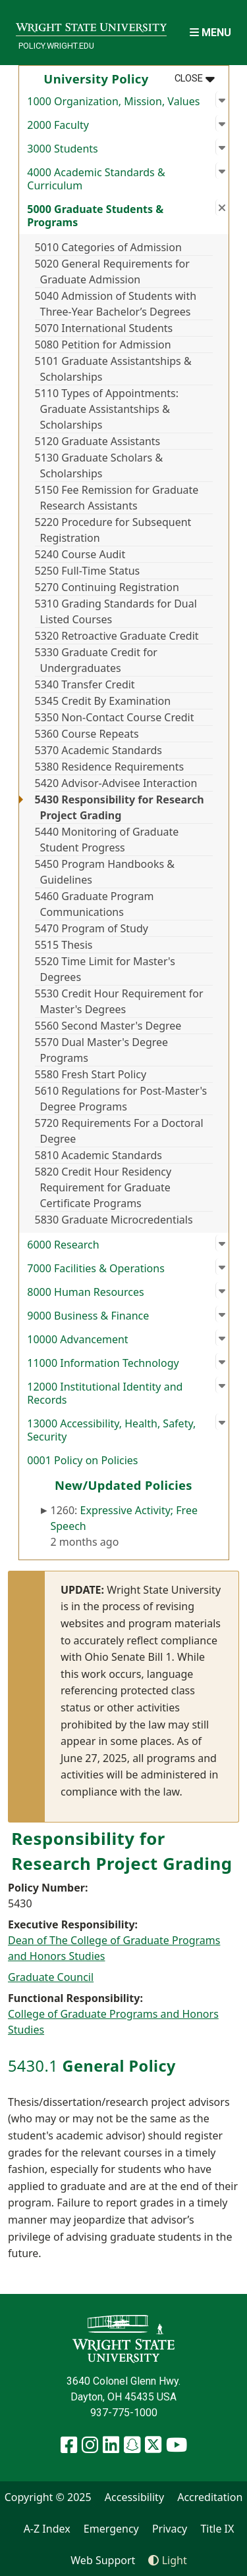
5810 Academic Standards (98, 1155)
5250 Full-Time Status (87, 570)
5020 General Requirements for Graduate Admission (112, 271)
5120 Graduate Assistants (98, 441)
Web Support (102, 2560)
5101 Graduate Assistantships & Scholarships (113, 369)
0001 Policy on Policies (82, 1460)
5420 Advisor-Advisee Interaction (116, 783)
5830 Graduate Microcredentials (114, 1219)
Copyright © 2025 (48, 2497)
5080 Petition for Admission (103, 344)
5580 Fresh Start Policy (91, 1074)
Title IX (217, 2528)
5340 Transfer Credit (85, 684)
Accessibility (134, 2497)
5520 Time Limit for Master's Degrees (105, 969)
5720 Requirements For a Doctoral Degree (119, 1131)
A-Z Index (47, 2528)
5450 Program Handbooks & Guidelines (105, 872)
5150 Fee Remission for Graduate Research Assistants (117, 498)
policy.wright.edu (56, 46)
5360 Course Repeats (87, 734)
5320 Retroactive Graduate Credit (117, 636)
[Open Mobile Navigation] (210, 32)
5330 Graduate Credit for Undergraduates (96, 660)
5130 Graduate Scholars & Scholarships (99, 465)
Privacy (169, 2528)
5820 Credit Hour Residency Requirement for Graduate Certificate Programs (103, 1187)
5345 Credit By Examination (103, 701)
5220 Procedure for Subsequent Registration (113, 530)
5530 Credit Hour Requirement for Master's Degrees (119, 1001)
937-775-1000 (123, 2412)
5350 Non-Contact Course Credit (114, 717)
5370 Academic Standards (98, 750)
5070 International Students (104, 328)
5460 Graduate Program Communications (94, 904)
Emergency (111, 2528)
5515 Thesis (64, 945)
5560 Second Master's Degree (108, 1025)
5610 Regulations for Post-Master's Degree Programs (121, 1099)
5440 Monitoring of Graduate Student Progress (107, 839)
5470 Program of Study (91, 928)
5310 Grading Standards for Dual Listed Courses (116, 611)
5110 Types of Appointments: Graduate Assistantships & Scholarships (107, 409)
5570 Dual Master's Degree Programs (102, 1050)
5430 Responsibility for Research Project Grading (119, 807)
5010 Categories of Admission (108, 247)
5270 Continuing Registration (107, 587)
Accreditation (209, 2497)
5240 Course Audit (80, 554)
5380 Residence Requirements (109, 766)
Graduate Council (51, 1977)
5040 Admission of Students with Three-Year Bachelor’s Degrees (116, 304)
